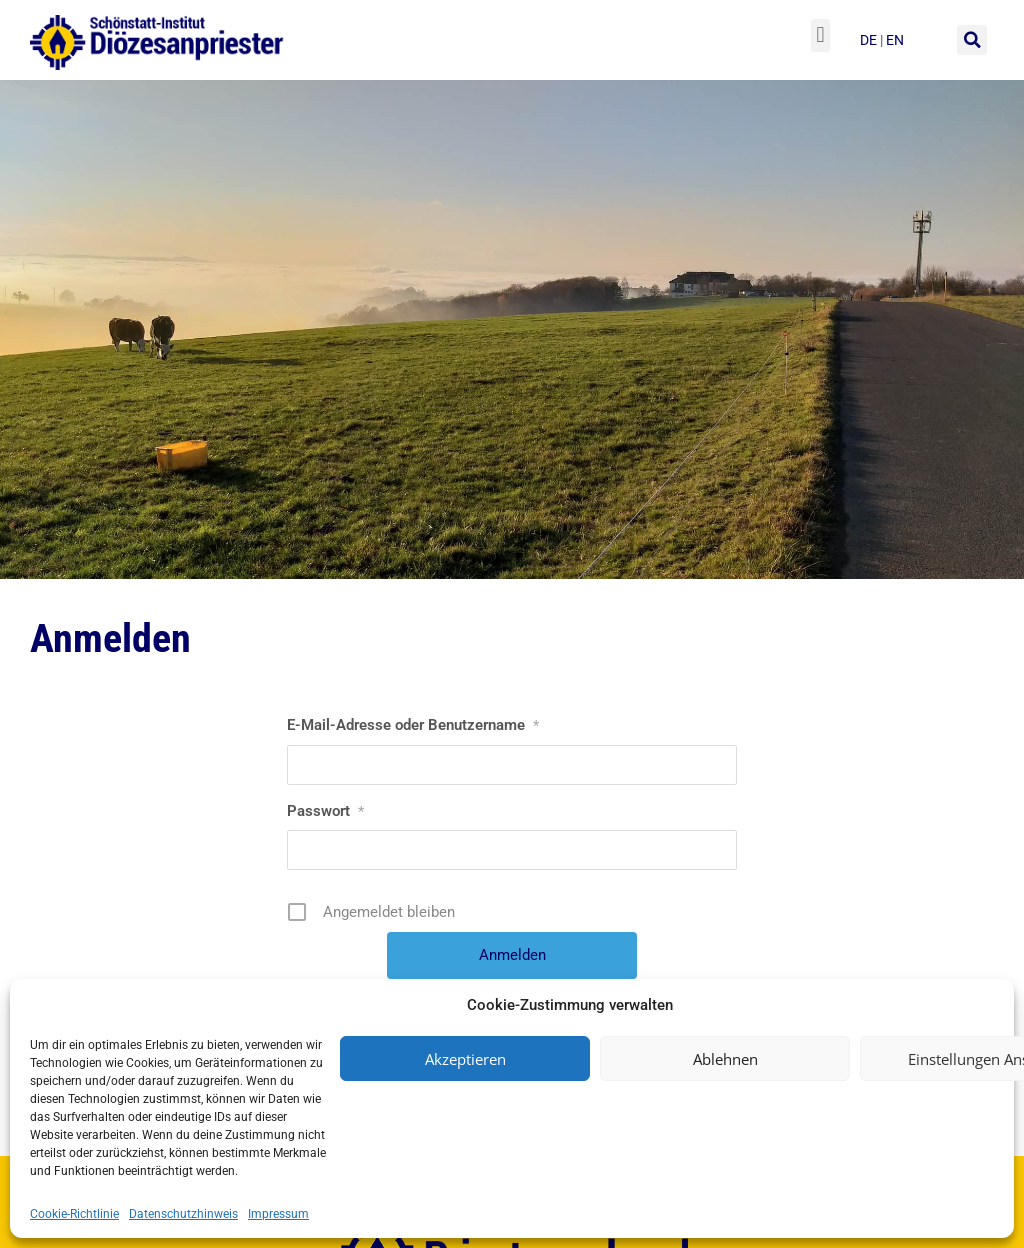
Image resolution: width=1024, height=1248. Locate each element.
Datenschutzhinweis (183, 1214)
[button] (820, 35)
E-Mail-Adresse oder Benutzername (413, 725)
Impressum (278, 1214)
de (870, 40)
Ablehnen (725, 1059)
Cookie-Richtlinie (74, 1214)
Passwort (325, 811)
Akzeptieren (465, 1059)
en (895, 40)
